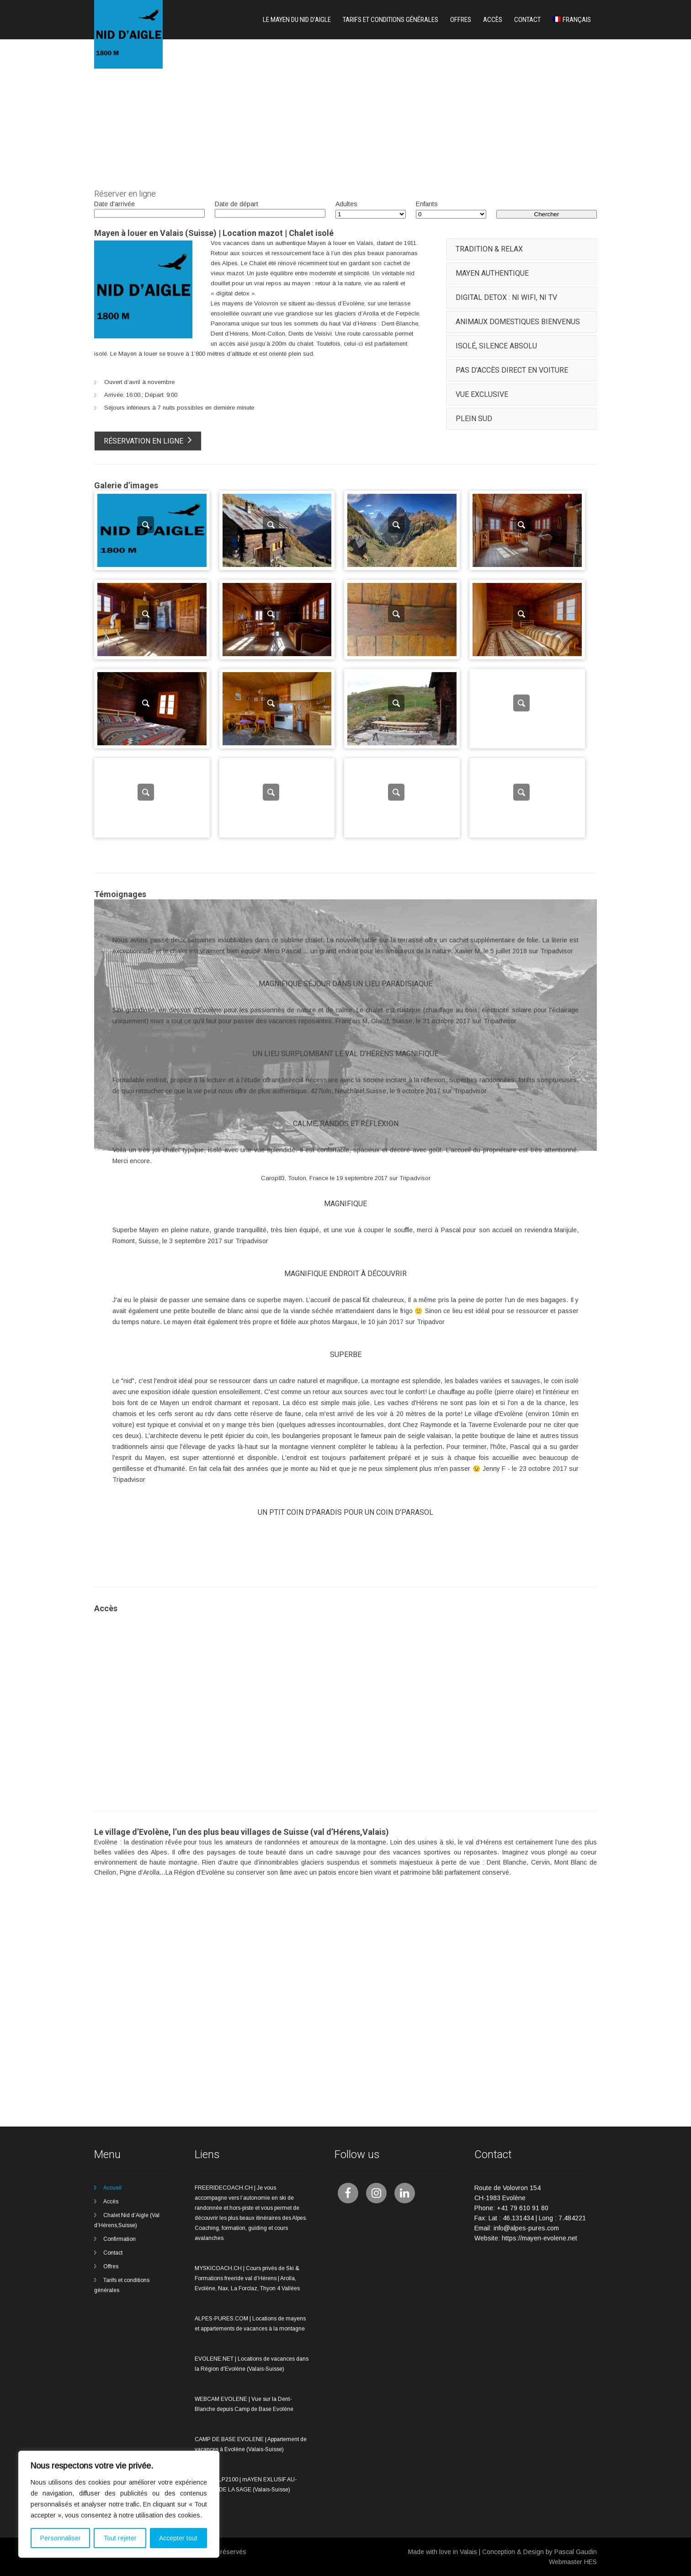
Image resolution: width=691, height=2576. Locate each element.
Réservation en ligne (148, 439)
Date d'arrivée (114, 204)
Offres (460, 20)
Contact (527, 20)
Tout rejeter (120, 2538)
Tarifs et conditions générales (390, 20)
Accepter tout (178, 2538)
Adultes (346, 204)
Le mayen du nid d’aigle (297, 20)
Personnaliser (60, 2538)
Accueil (112, 2188)
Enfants (427, 204)
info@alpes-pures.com (526, 2228)
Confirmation (119, 2239)
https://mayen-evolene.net (539, 2238)
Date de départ (236, 204)
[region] (118, 2504)
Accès (492, 20)
